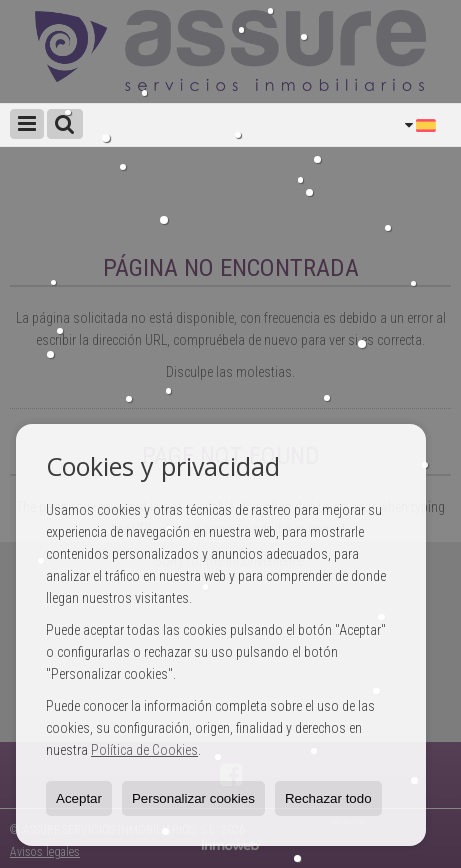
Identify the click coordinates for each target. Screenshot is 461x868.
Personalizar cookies (193, 798)
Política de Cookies (144, 750)
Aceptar (79, 798)
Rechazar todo (328, 798)
